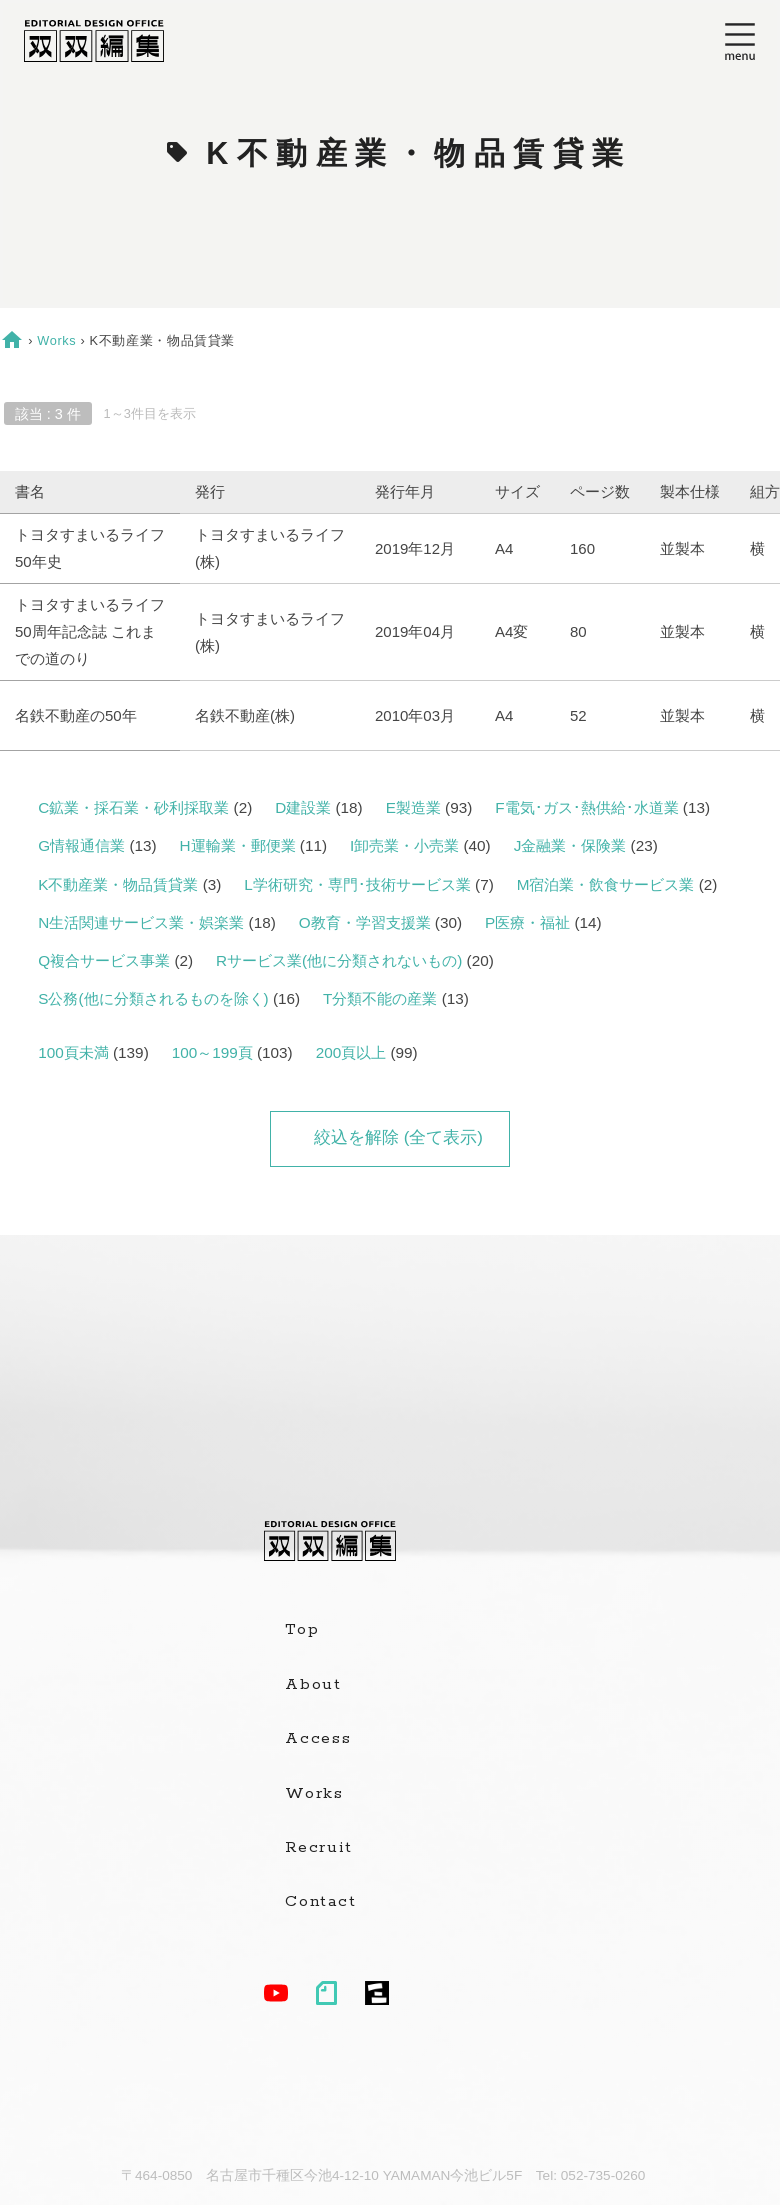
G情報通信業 (81, 845)
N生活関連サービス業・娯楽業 (141, 922)
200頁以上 (351, 1052)
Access (318, 1739)
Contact (320, 1902)
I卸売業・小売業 (404, 845)
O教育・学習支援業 (365, 922)
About (313, 1685)
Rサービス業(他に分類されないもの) (339, 960)
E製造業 (413, 807)
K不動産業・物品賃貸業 (118, 884)
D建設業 (303, 807)
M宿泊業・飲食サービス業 (606, 884)
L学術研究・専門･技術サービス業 (357, 884)
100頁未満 (73, 1052)
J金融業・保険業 (570, 845)
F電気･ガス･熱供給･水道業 (586, 807)
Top (302, 1630)
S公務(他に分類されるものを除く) (153, 998)
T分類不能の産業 (380, 998)
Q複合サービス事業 (104, 960)
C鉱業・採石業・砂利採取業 (133, 807)
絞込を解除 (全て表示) (398, 1137)
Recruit (318, 1848)
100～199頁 (212, 1052)
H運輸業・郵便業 (238, 845)
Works (56, 340)
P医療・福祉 (527, 922)
